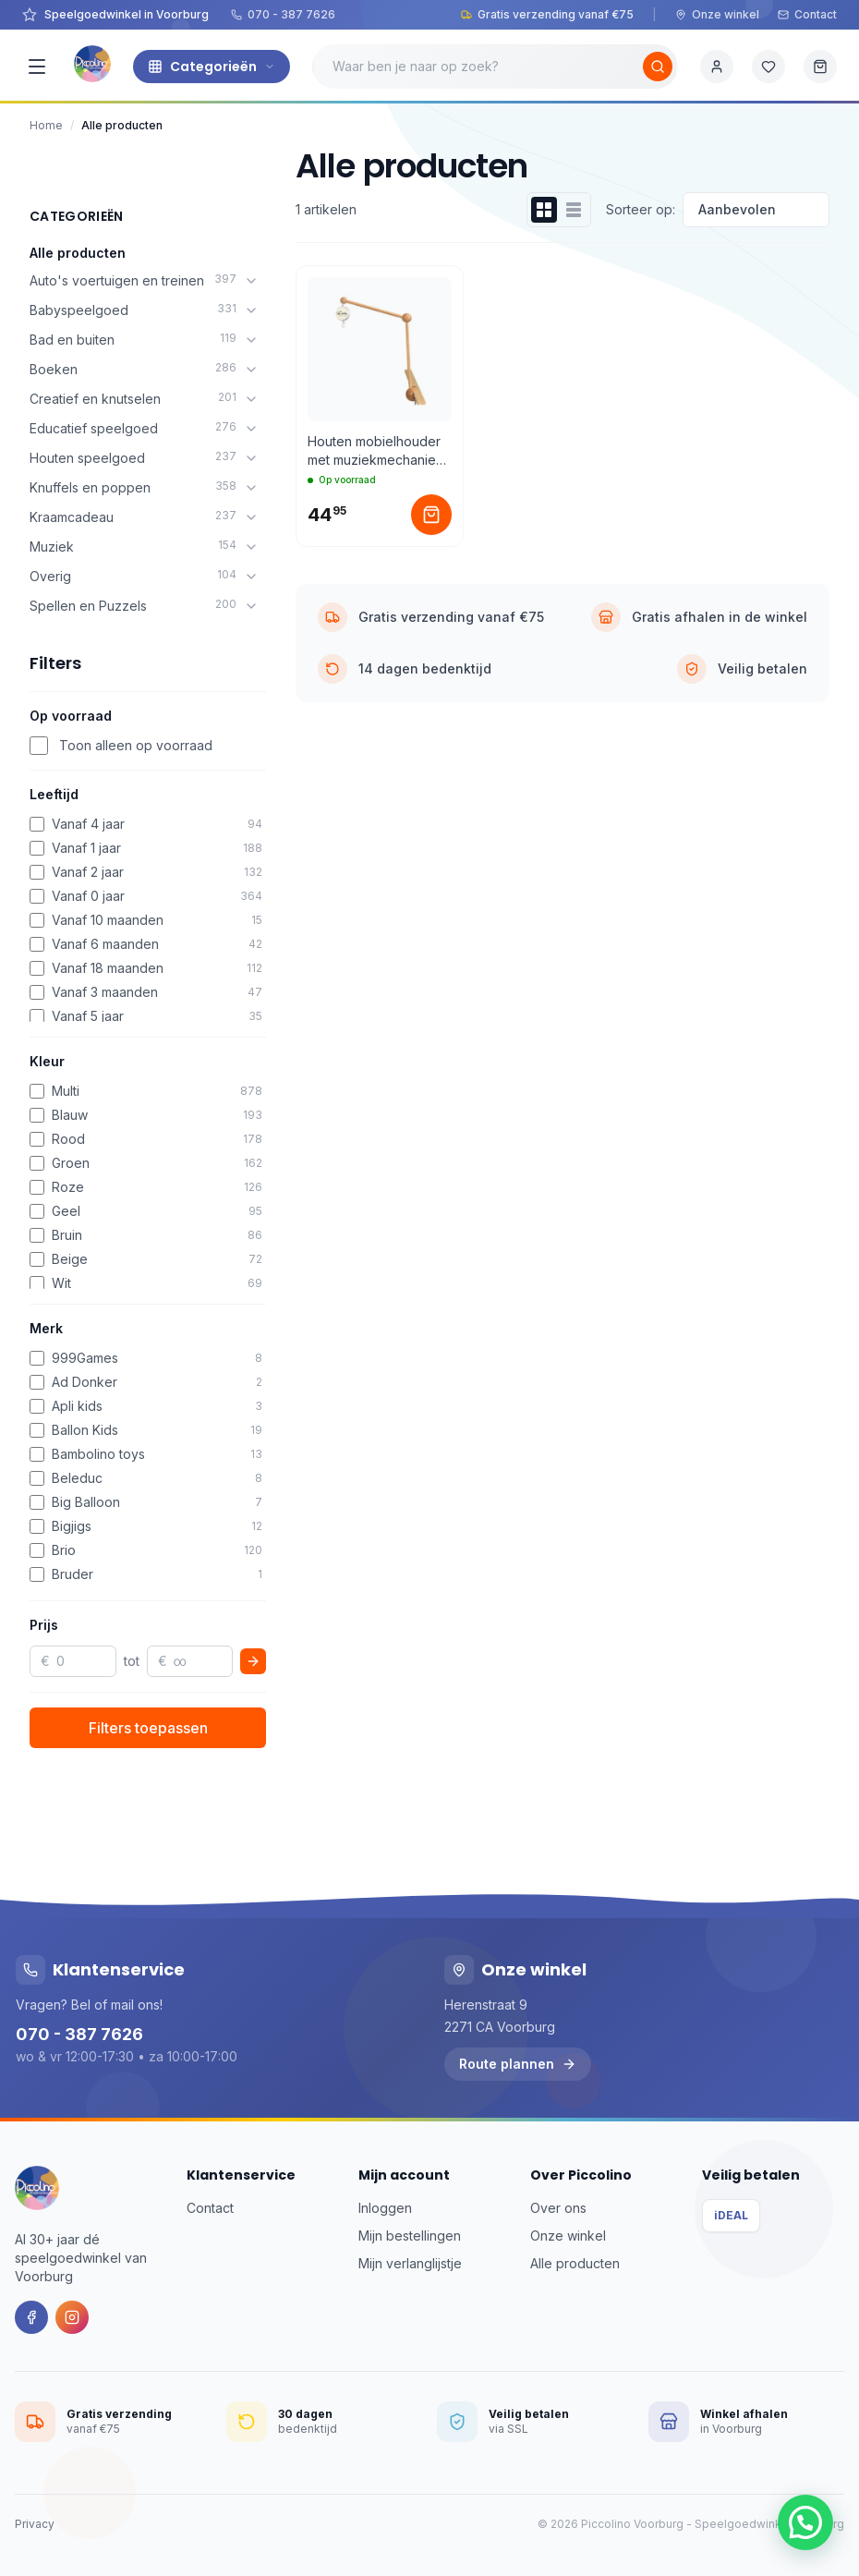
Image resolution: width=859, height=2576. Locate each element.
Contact (807, 14)
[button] (805, 2522)
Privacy (34, 2524)
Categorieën (211, 66)
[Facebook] (31, 2317)
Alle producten (78, 253)
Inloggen (385, 2208)
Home (46, 125)
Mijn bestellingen (409, 2235)
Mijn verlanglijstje (410, 2263)
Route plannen (517, 2064)
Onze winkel (717, 14)
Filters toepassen (148, 1728)
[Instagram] (72, 2317)
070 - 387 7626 (283, 14)
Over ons (558, 2208)
